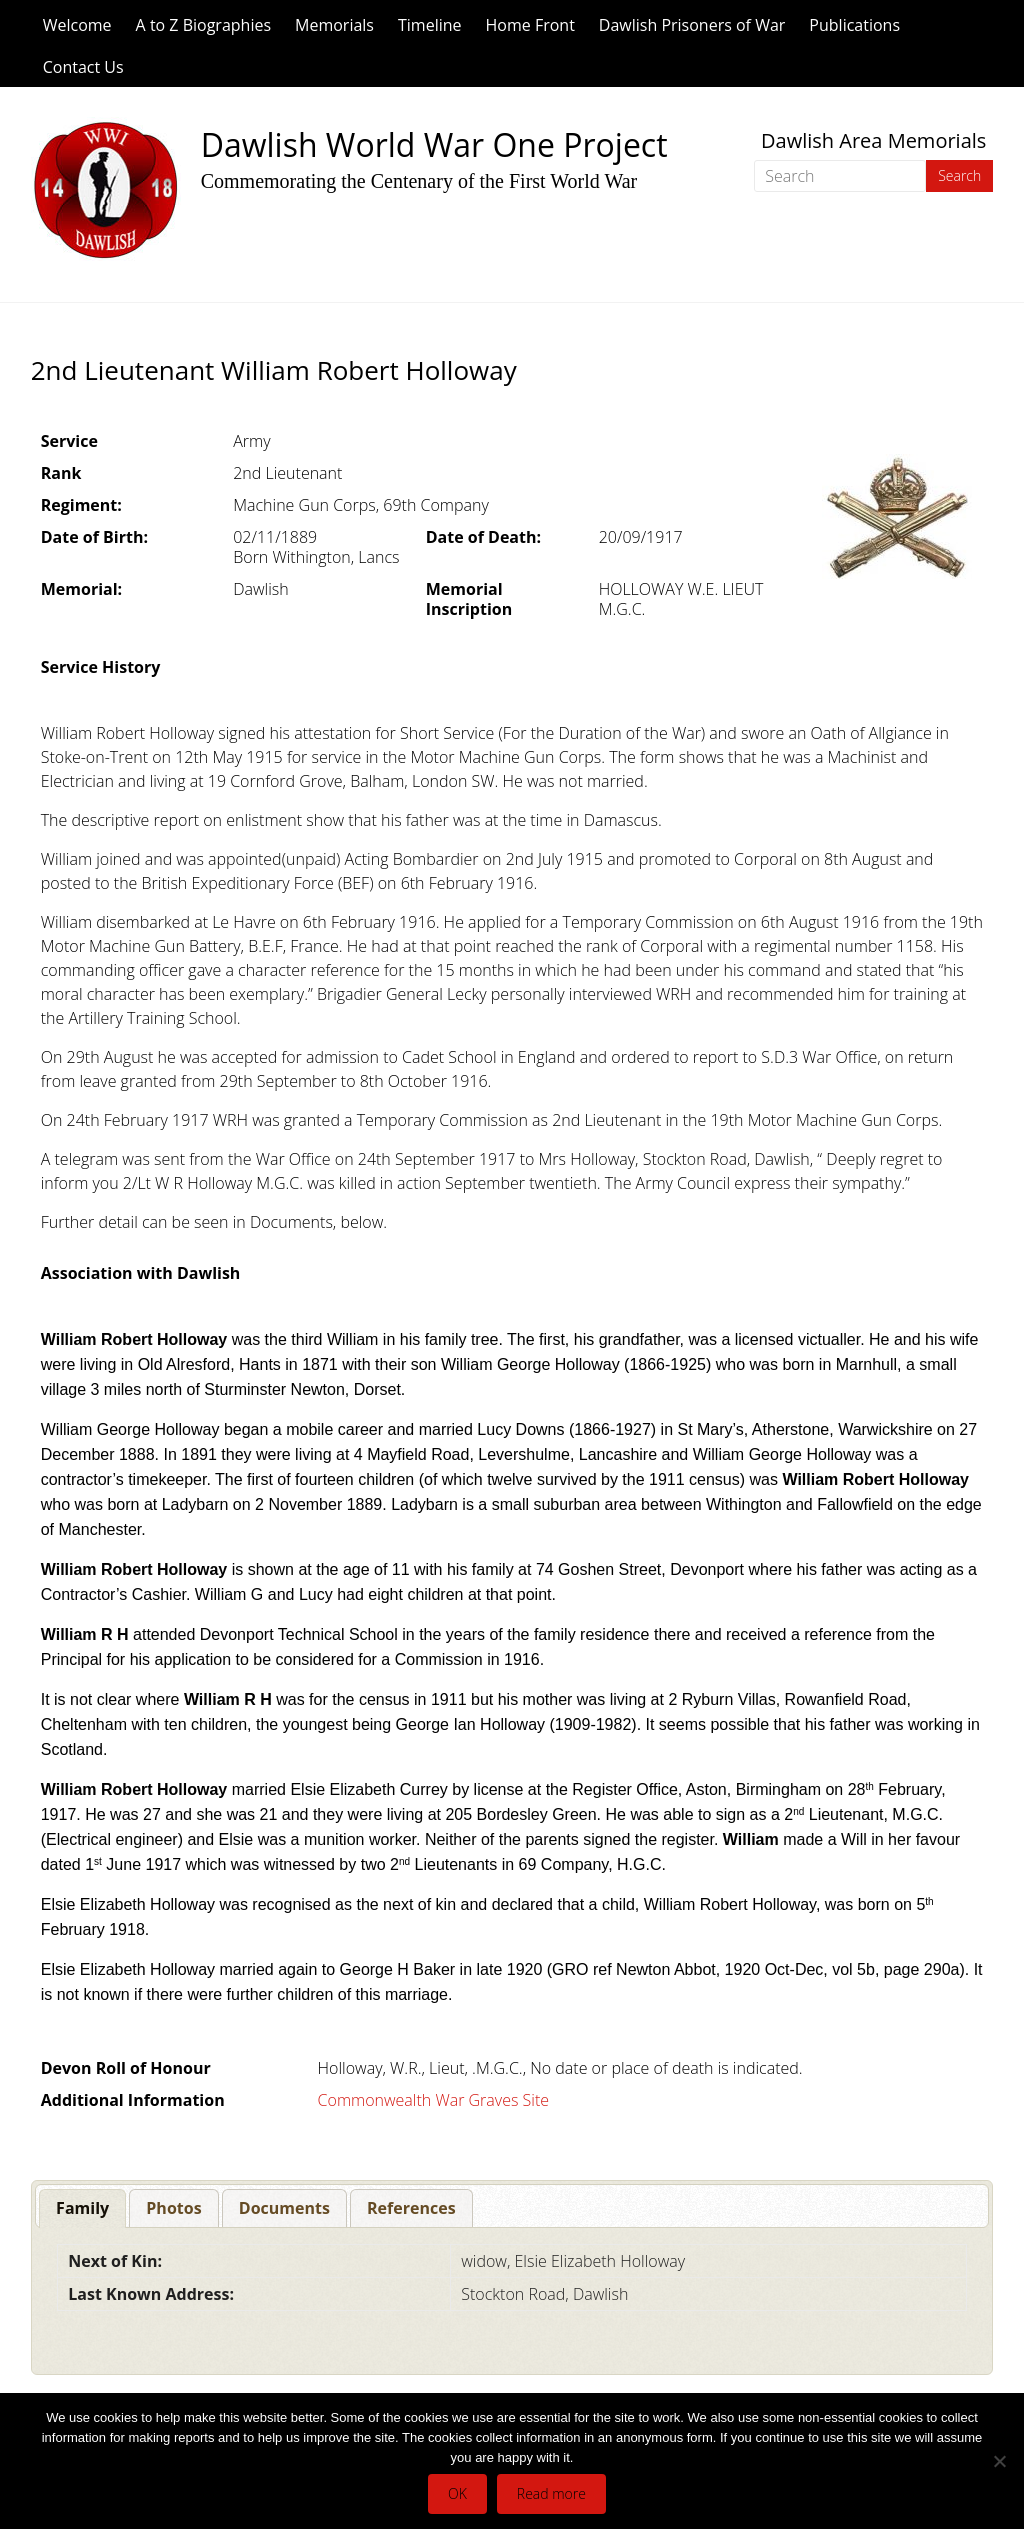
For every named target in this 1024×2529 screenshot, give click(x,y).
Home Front (530, 25)
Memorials (334, 25)
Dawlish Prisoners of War (692, 25)
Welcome (77, 25)
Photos (173, 2208)
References (411, 2208)
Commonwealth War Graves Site (433, 2100)
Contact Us (83, 67)
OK (457, 2493)
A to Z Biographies (203, 25)
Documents (284, 2208)
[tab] (82, 2208)
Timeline (430, 25)
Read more (551, 2493)
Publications (854, 25)
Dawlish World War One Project (434, 144)
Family (82, 2208)
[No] (999, 2461)
